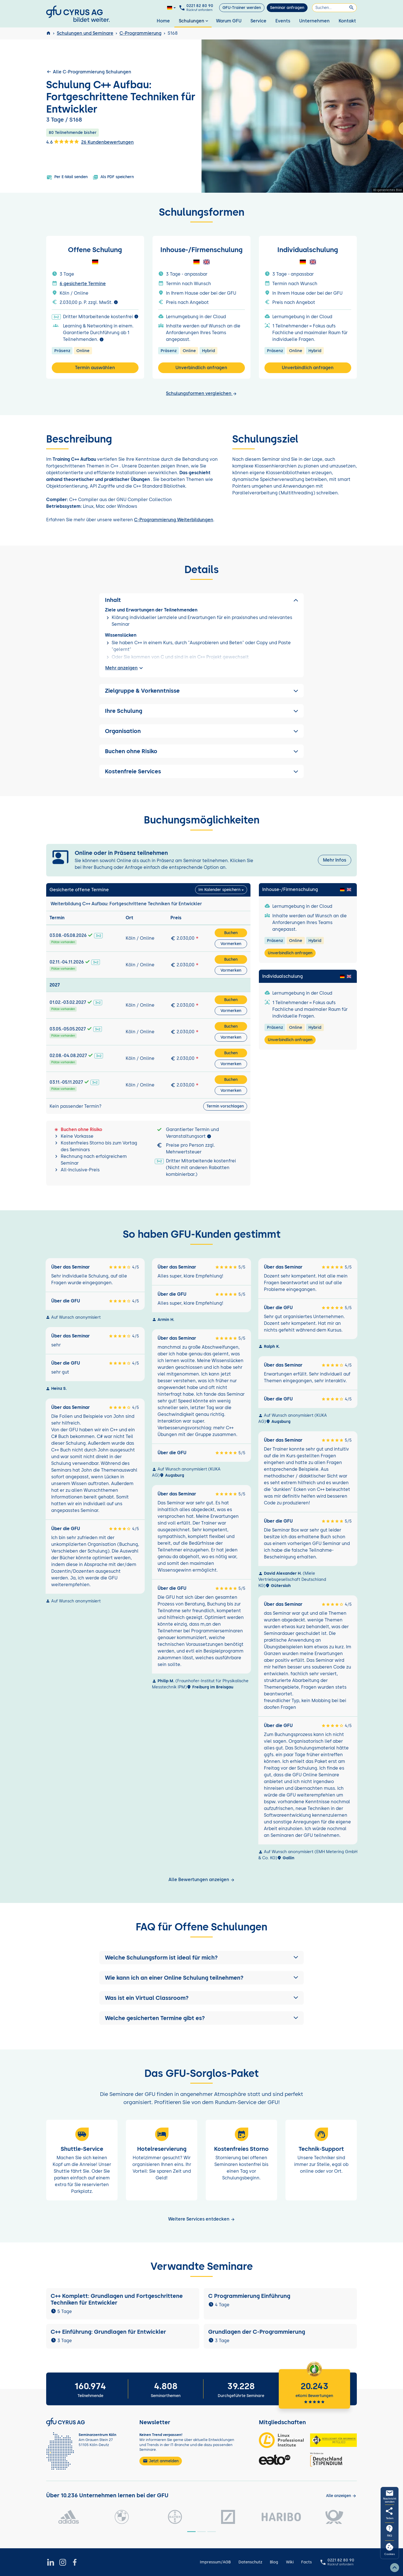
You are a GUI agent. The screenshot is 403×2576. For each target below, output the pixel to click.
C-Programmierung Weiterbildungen (173, 519)
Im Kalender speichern (219, 889)
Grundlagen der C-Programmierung (256, 2331)
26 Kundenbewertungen (107, 142)
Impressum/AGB (215, 2562)
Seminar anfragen (287, 7)
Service (258, 21)
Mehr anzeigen (124, 668)
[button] (201, 1957)
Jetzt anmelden (161, 2460)
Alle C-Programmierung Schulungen (88, 72)
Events (282, 21)
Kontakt (347, 21)
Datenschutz (250, 2562)
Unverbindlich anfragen (201, 367)
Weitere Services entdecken (201, 2219)
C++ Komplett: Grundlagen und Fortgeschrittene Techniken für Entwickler (117, 2299)
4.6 (62, 142)
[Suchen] (334, 7)
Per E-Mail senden (67, 177)
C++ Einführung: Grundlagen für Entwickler (108, 2331)
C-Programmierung (140, 33)
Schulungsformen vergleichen (201, 393)
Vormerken (231, 943)
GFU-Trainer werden (241, 7)
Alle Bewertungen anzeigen (201, 1879)
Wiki (290, 2562)
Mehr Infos (334, 860)
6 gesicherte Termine (83, 283)
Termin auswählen (95, 367)
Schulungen (194, 21)
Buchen (231, 932)
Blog (274, 2562)
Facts (306, 2562)
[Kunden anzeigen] (341, 2496)
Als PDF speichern (113, 177)
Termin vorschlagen (225, 1106)
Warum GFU (229, 21)
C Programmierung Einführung (249, 2296)
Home (163, 21)
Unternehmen (314, 21)
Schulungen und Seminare (85, 33)
